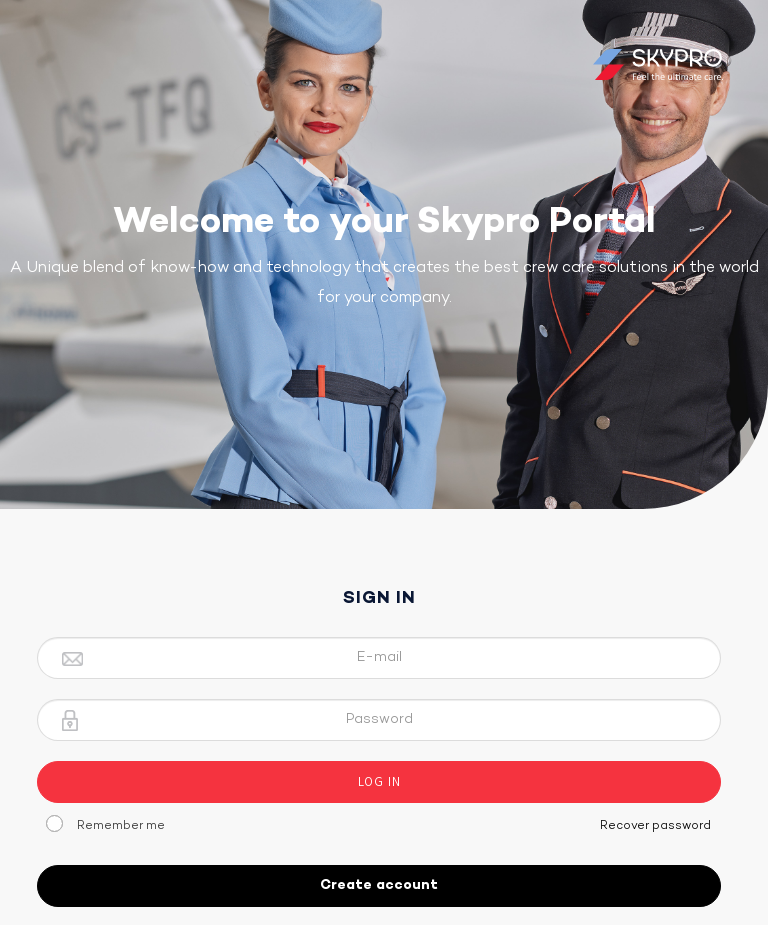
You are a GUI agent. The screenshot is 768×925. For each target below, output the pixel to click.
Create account (379, 885)
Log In (379, 781)
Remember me (121, 826)
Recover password (655, 826)
